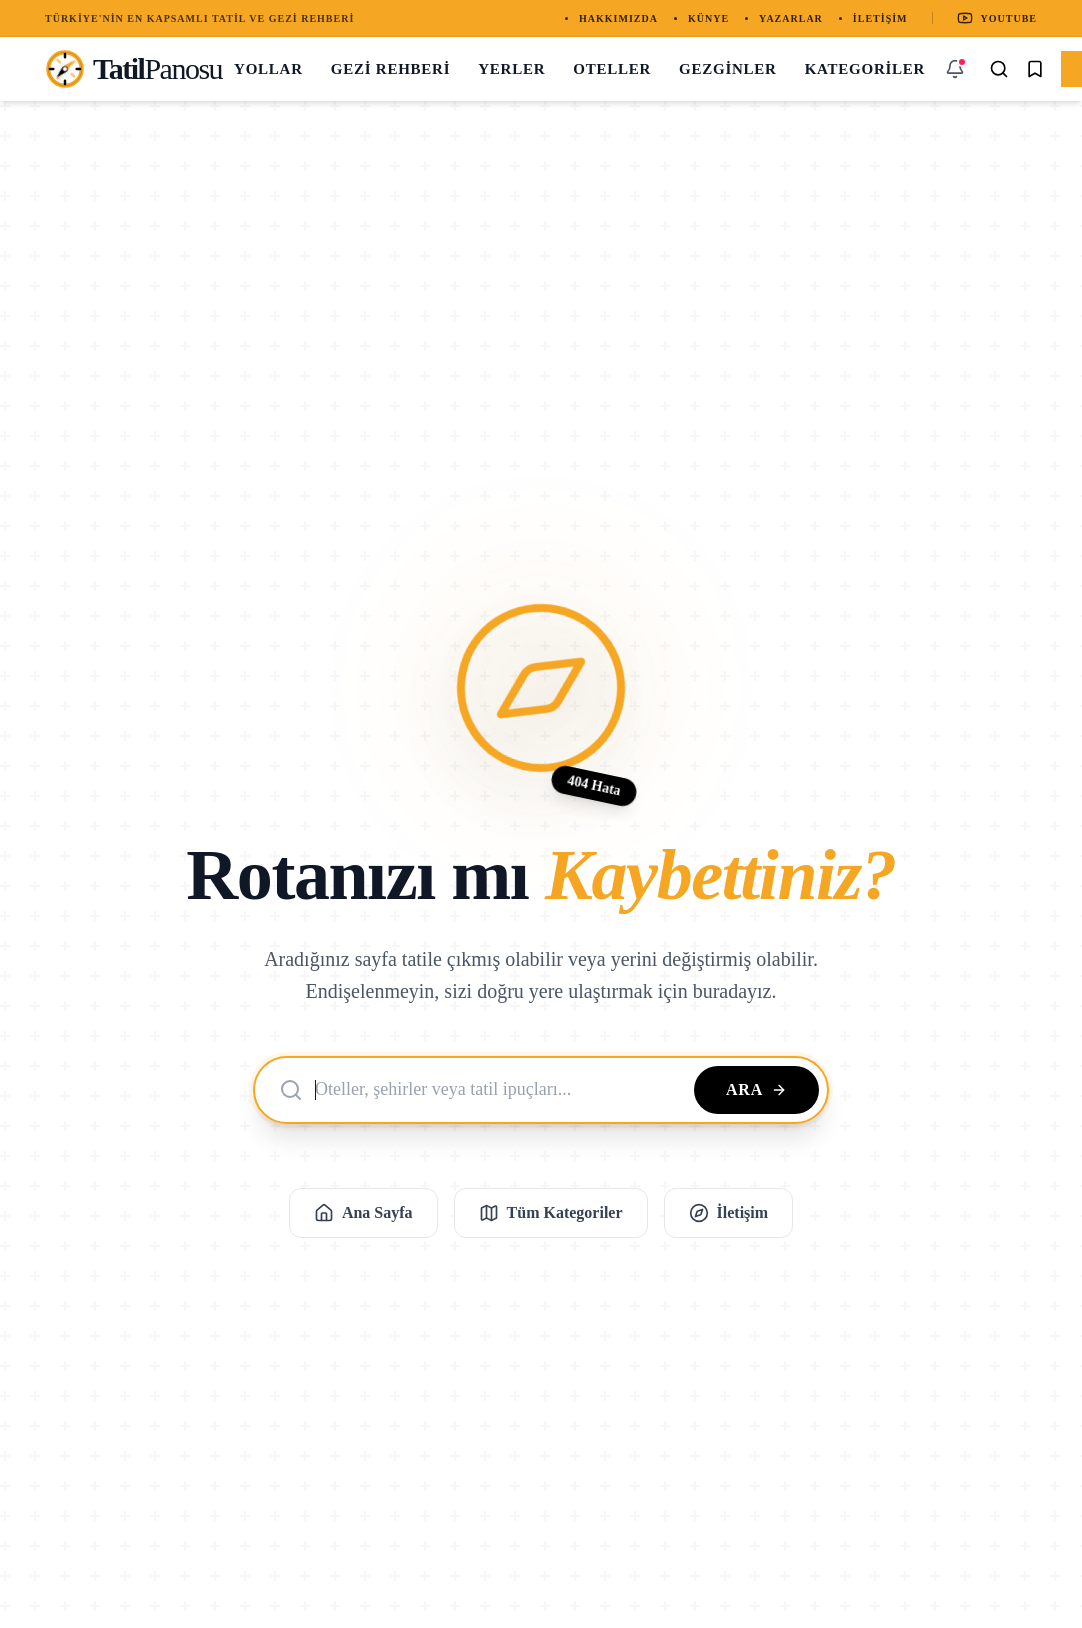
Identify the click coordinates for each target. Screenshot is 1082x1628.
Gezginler (728, 69)
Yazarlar (791, 18)
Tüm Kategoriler (551, 1213)
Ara (756, 1089)
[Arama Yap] (999, 69)
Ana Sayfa (363, 1213)
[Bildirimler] (955, 69)
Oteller (612, 69)
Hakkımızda (618, 18)
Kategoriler (865, 69)
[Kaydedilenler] (1035, 69)
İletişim (880, 18)
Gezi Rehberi (390, 69)
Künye (708, 18)
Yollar (268, 69)
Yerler (511, 69)
